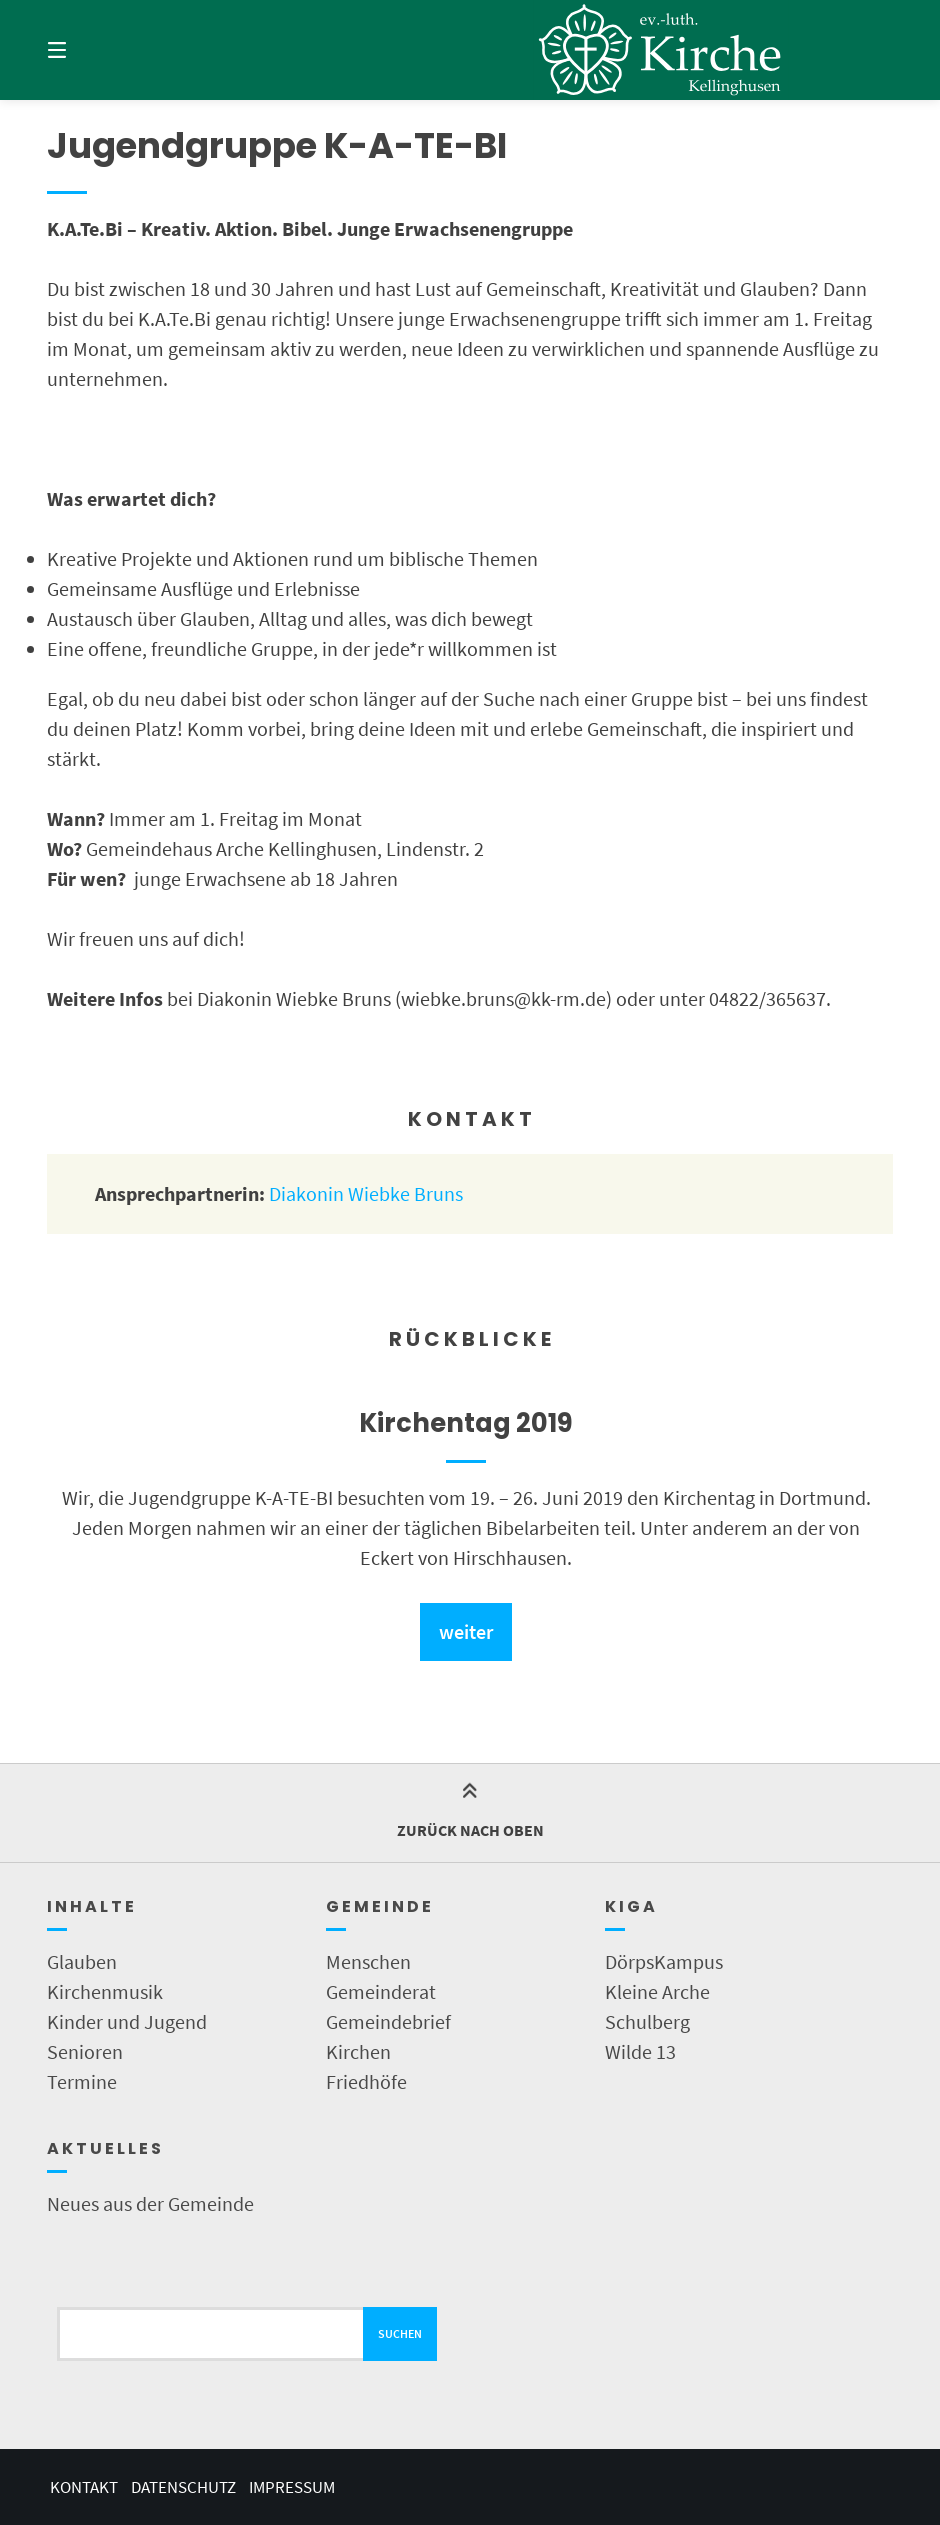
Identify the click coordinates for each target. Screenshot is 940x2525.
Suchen (400, 2333)
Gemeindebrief (388, 2021)
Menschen (368, 1961)
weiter (466, 1631)
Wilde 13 (640, 2051)
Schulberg (647, 2021)
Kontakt (84, 2487)
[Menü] (92, 50)
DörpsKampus (664, 1961)
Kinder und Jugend (127, 2021)
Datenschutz (183, 2487)
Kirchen (358, 2051)
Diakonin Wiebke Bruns (366, 1193)
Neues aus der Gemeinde (150, 2203)
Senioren (85, 2051)
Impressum (292, 2487)
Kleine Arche (657, 1991)
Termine (82, 2081)
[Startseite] (660, 50)
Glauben (82, 1961)
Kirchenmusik (105, 1991)
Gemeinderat (381, 1991)
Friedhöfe (366, 2081)
